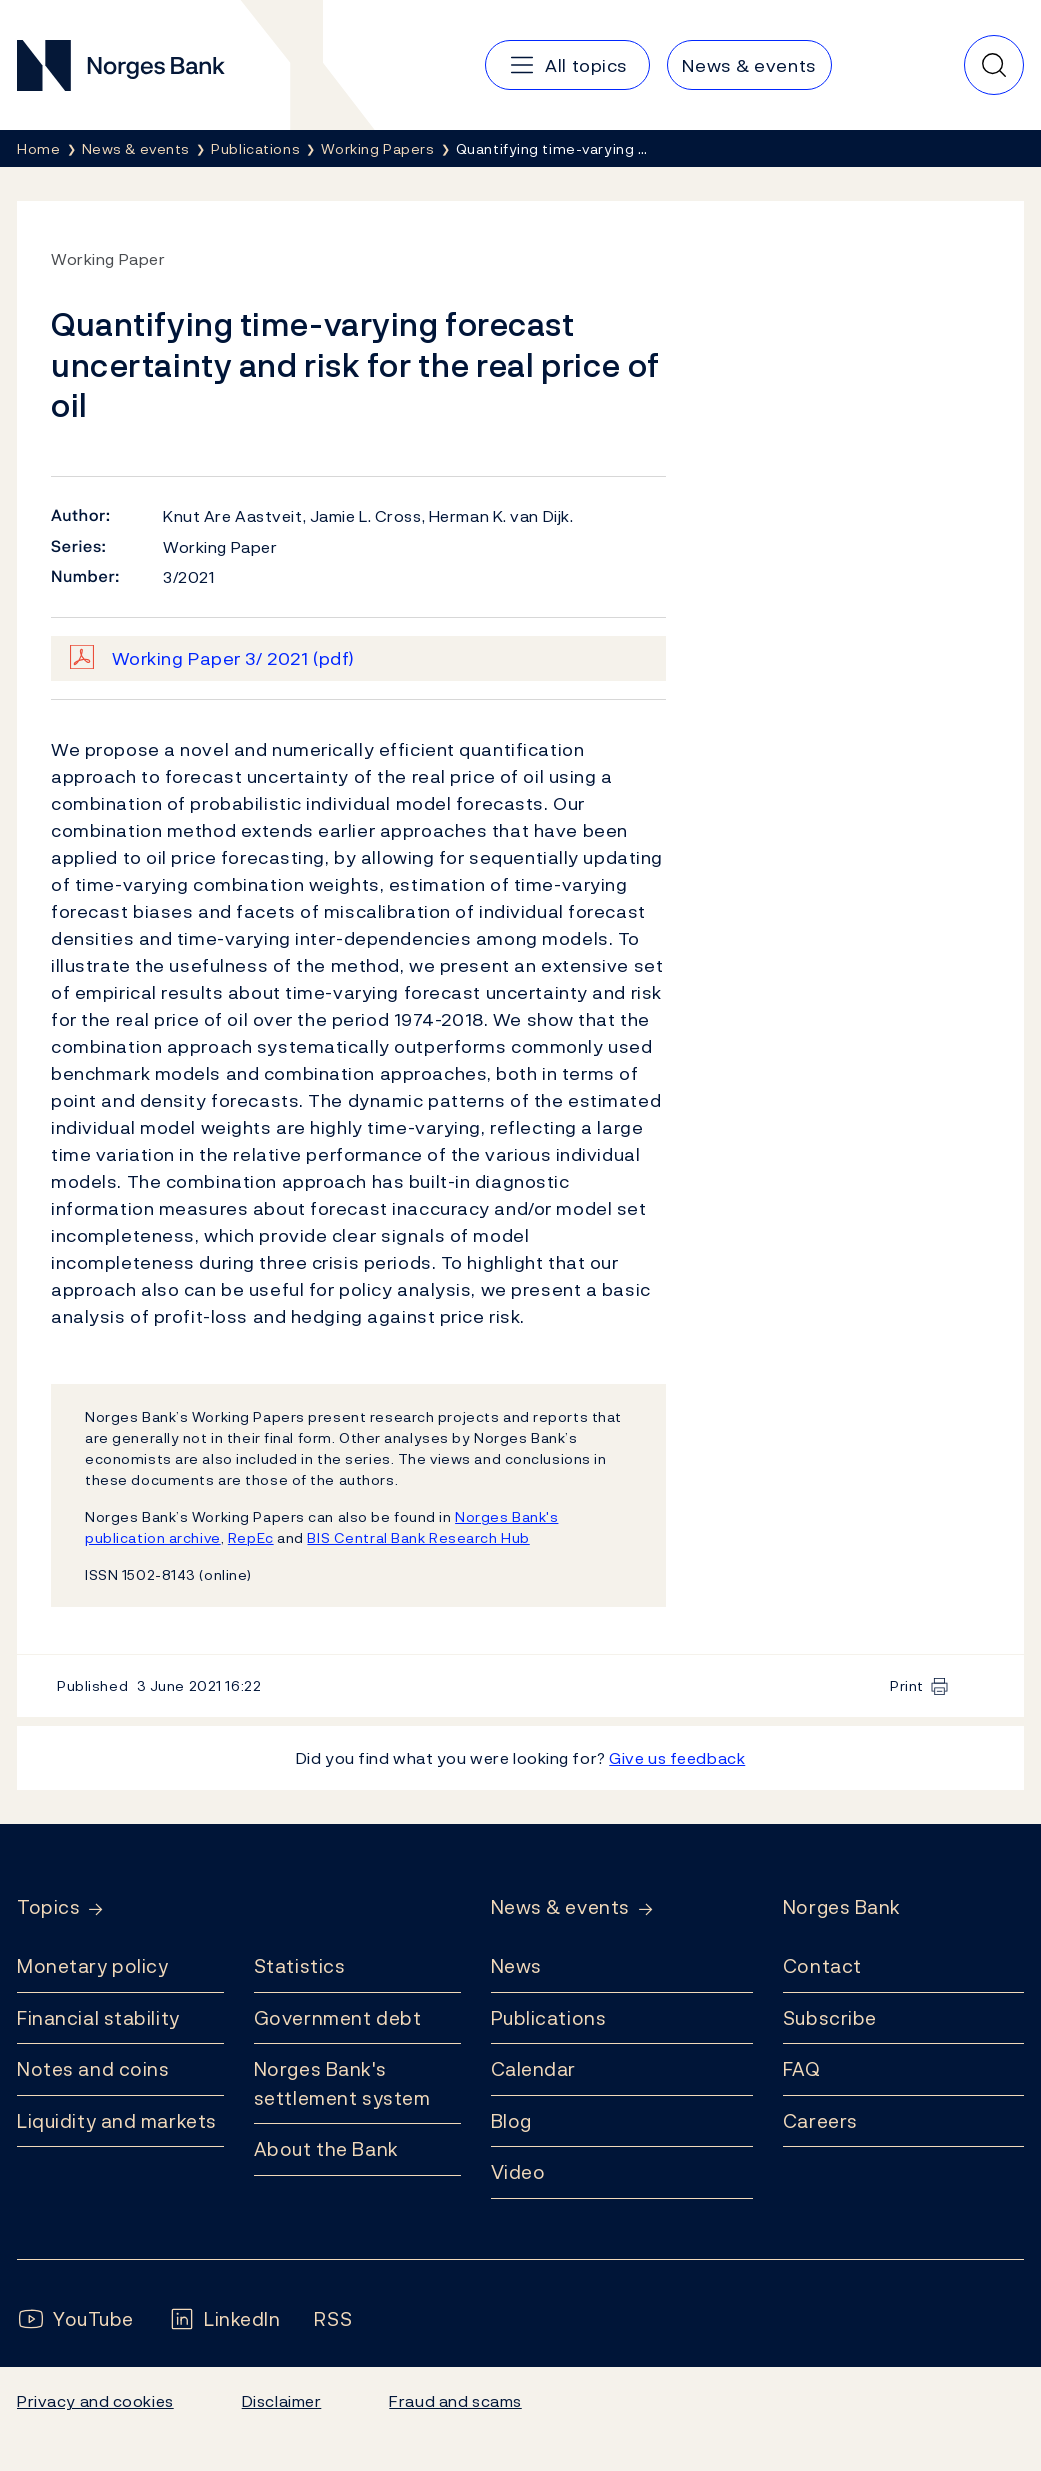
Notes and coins (93, 2069)
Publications (549, 2018)
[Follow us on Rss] (333, 2319)
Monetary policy (92, 1966)
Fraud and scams (455, 2401)
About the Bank (326, 2149)
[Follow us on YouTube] (75, 2319)
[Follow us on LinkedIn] (224, 2319)
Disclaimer (282, 2401)
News (516, 1966)
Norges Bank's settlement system (342, 2083)
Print (907, 1685)
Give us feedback (677, 1758)
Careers (820, 2121)
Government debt (337, 2018)
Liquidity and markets (117, 2121)
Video (518, 2172)
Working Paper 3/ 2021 (233, 658)
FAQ (802, 2069)
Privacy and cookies (95, 2401)
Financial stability (98, 2018)
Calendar (534, 2069)
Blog (511, 2121)
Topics (48, 1907)
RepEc (251, 1537)
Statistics (300, 1966)
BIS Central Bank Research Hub (418, 1537)
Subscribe (830, 2018)
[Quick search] (994, 65)
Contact (822, 1966)
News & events (560, 1907)
